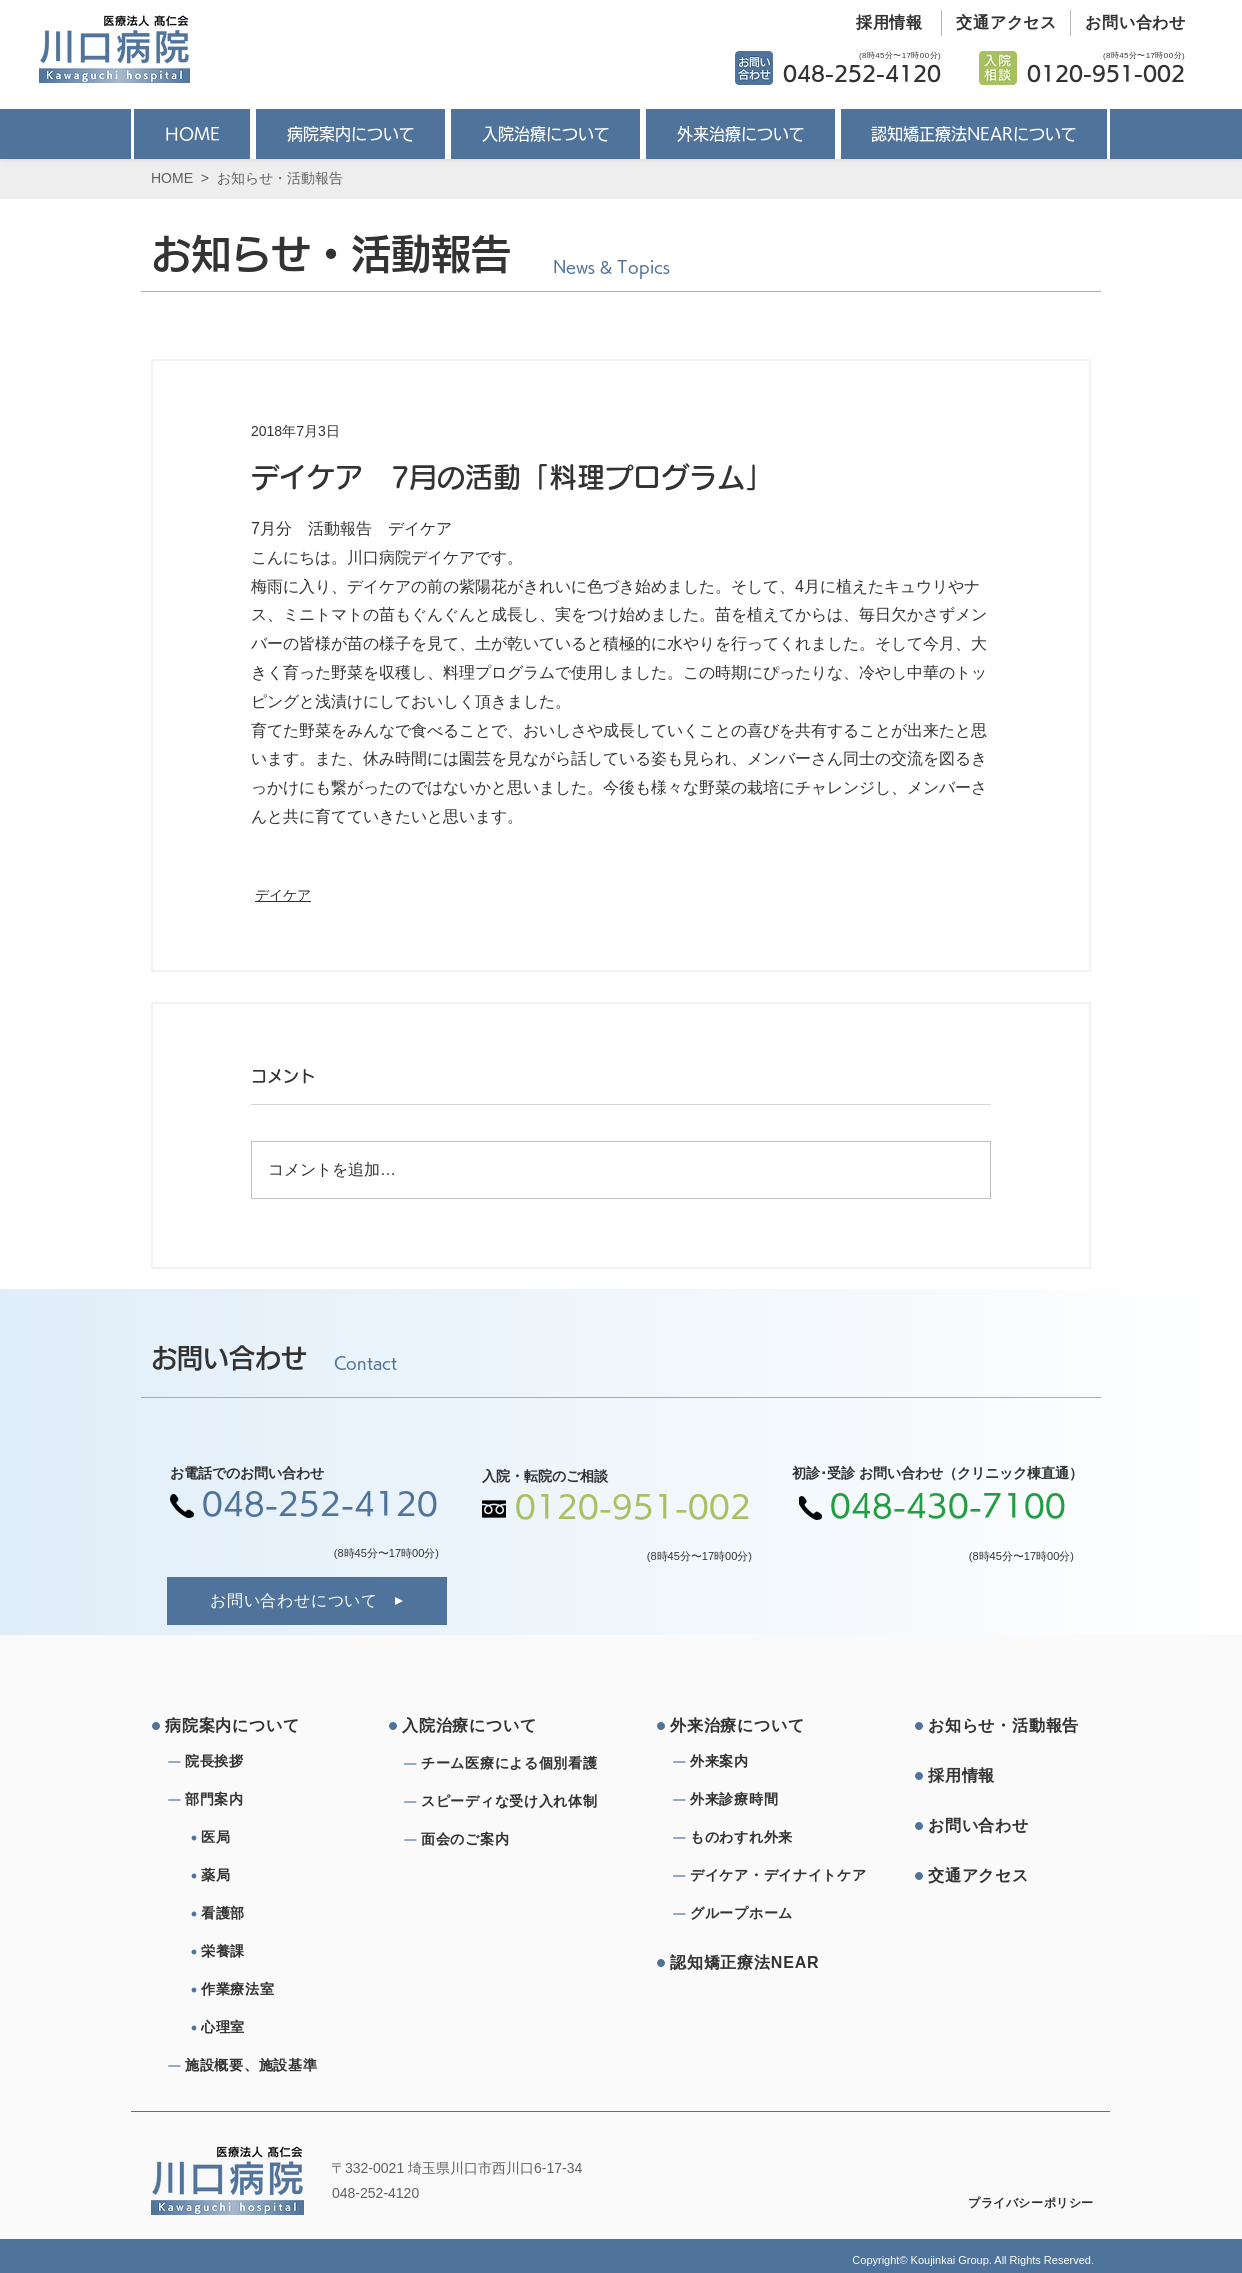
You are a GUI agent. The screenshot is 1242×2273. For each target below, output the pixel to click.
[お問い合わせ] (1128, 23)
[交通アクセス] (999, 23)
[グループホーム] (762, 1914)
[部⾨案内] (257, 1800)
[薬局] (281, 1876)
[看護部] (281, 1914)
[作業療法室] (281, 1990)
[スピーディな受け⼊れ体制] (515, 1802)
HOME (172, 178)
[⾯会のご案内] (515, 1840)
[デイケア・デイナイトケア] (781, 1876)
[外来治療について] (746, 1726)
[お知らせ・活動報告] (1004, 1726)
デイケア (283, 895)
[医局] (281, 1838)
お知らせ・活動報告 (280, 178)
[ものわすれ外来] (762, 1838)
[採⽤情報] (1004, 1776)
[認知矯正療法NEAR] (746, 1963)
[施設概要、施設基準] (257, 2066)
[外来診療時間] (762, 1800)
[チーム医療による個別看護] (515, 1764)
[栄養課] (281, 1952)
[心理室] (281, 2028)
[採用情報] (882, 23)
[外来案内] (762, 1762)
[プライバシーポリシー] (1017, 2203)
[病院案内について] (241, 1726)
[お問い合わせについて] (307, 1601)
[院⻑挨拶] (257, 1762)
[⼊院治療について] (478, 1726)
